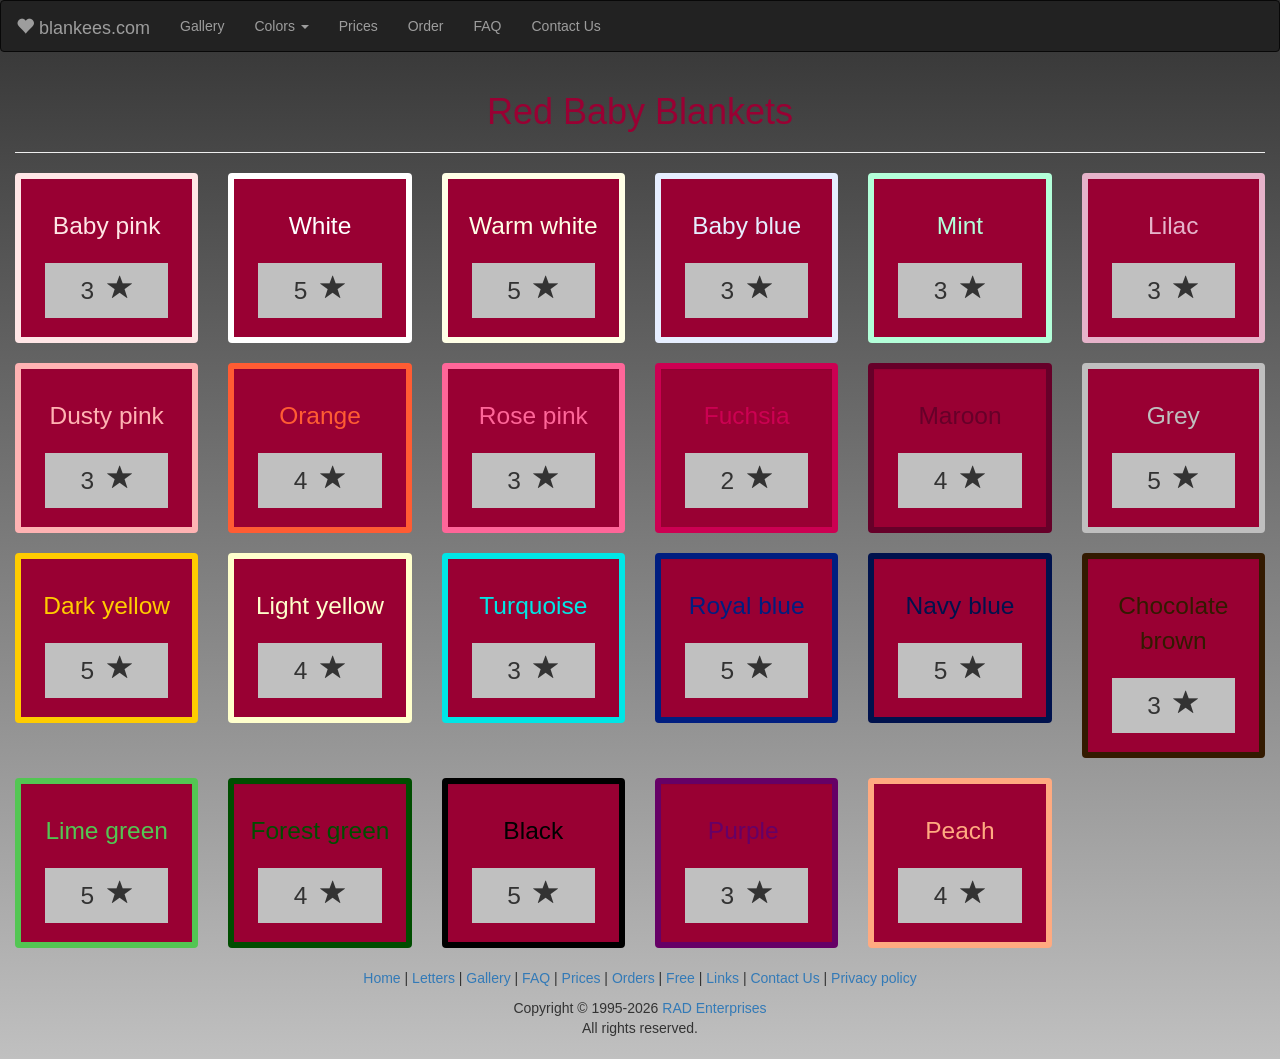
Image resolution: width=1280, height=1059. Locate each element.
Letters (433, 978)
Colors (281, 26)
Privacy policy (874, 978)
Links (722, 978)
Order (426, 26)
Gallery (202, 26)
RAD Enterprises (714, 1008)
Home (381, 978)
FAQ (487, 26)
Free (680, 978)
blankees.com (83, 27)
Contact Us (566, 26)
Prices (358, 26)
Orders (633, 978)
